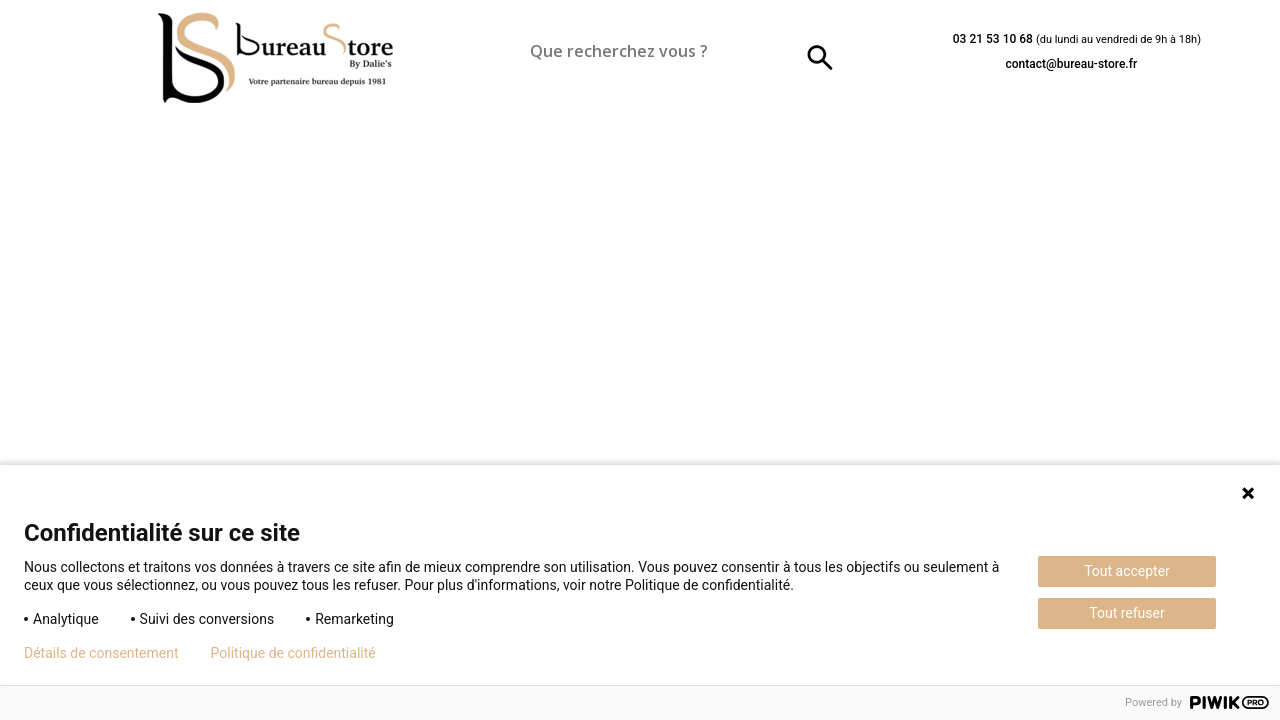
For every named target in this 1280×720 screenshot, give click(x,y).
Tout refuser (1126, 613)
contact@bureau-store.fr (1071, 64)
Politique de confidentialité (293, 653)
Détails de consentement (101, 653)
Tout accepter (1127, 571)
